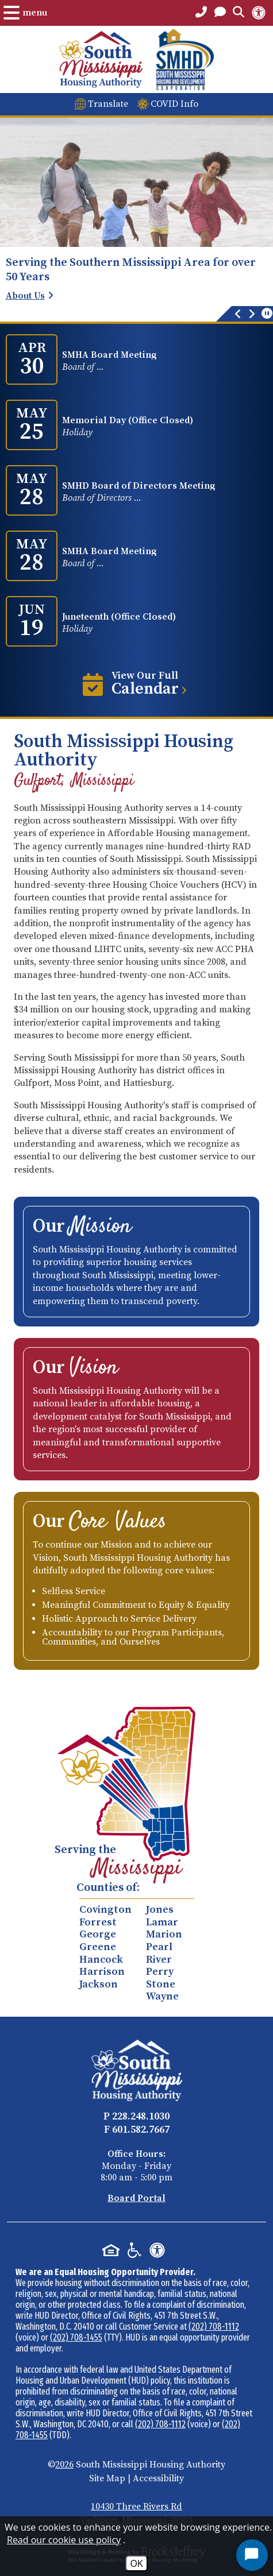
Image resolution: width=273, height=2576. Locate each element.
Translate (108, 104)
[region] (136, 289)
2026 (64, 2464)
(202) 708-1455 (76, 2337)
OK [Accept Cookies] (136, 2563)
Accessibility (158, 2478)
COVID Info (174, 104)
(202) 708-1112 (214, 2326)
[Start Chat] (252, 2555)
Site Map (107, 2478)
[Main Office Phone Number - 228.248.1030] (201, 12)
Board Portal (136, 2198)
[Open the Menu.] (25, 12)
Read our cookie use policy (64, 2540)
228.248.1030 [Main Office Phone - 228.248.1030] (141, 2116)
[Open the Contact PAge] (220, 12)
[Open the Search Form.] (238, 12)
